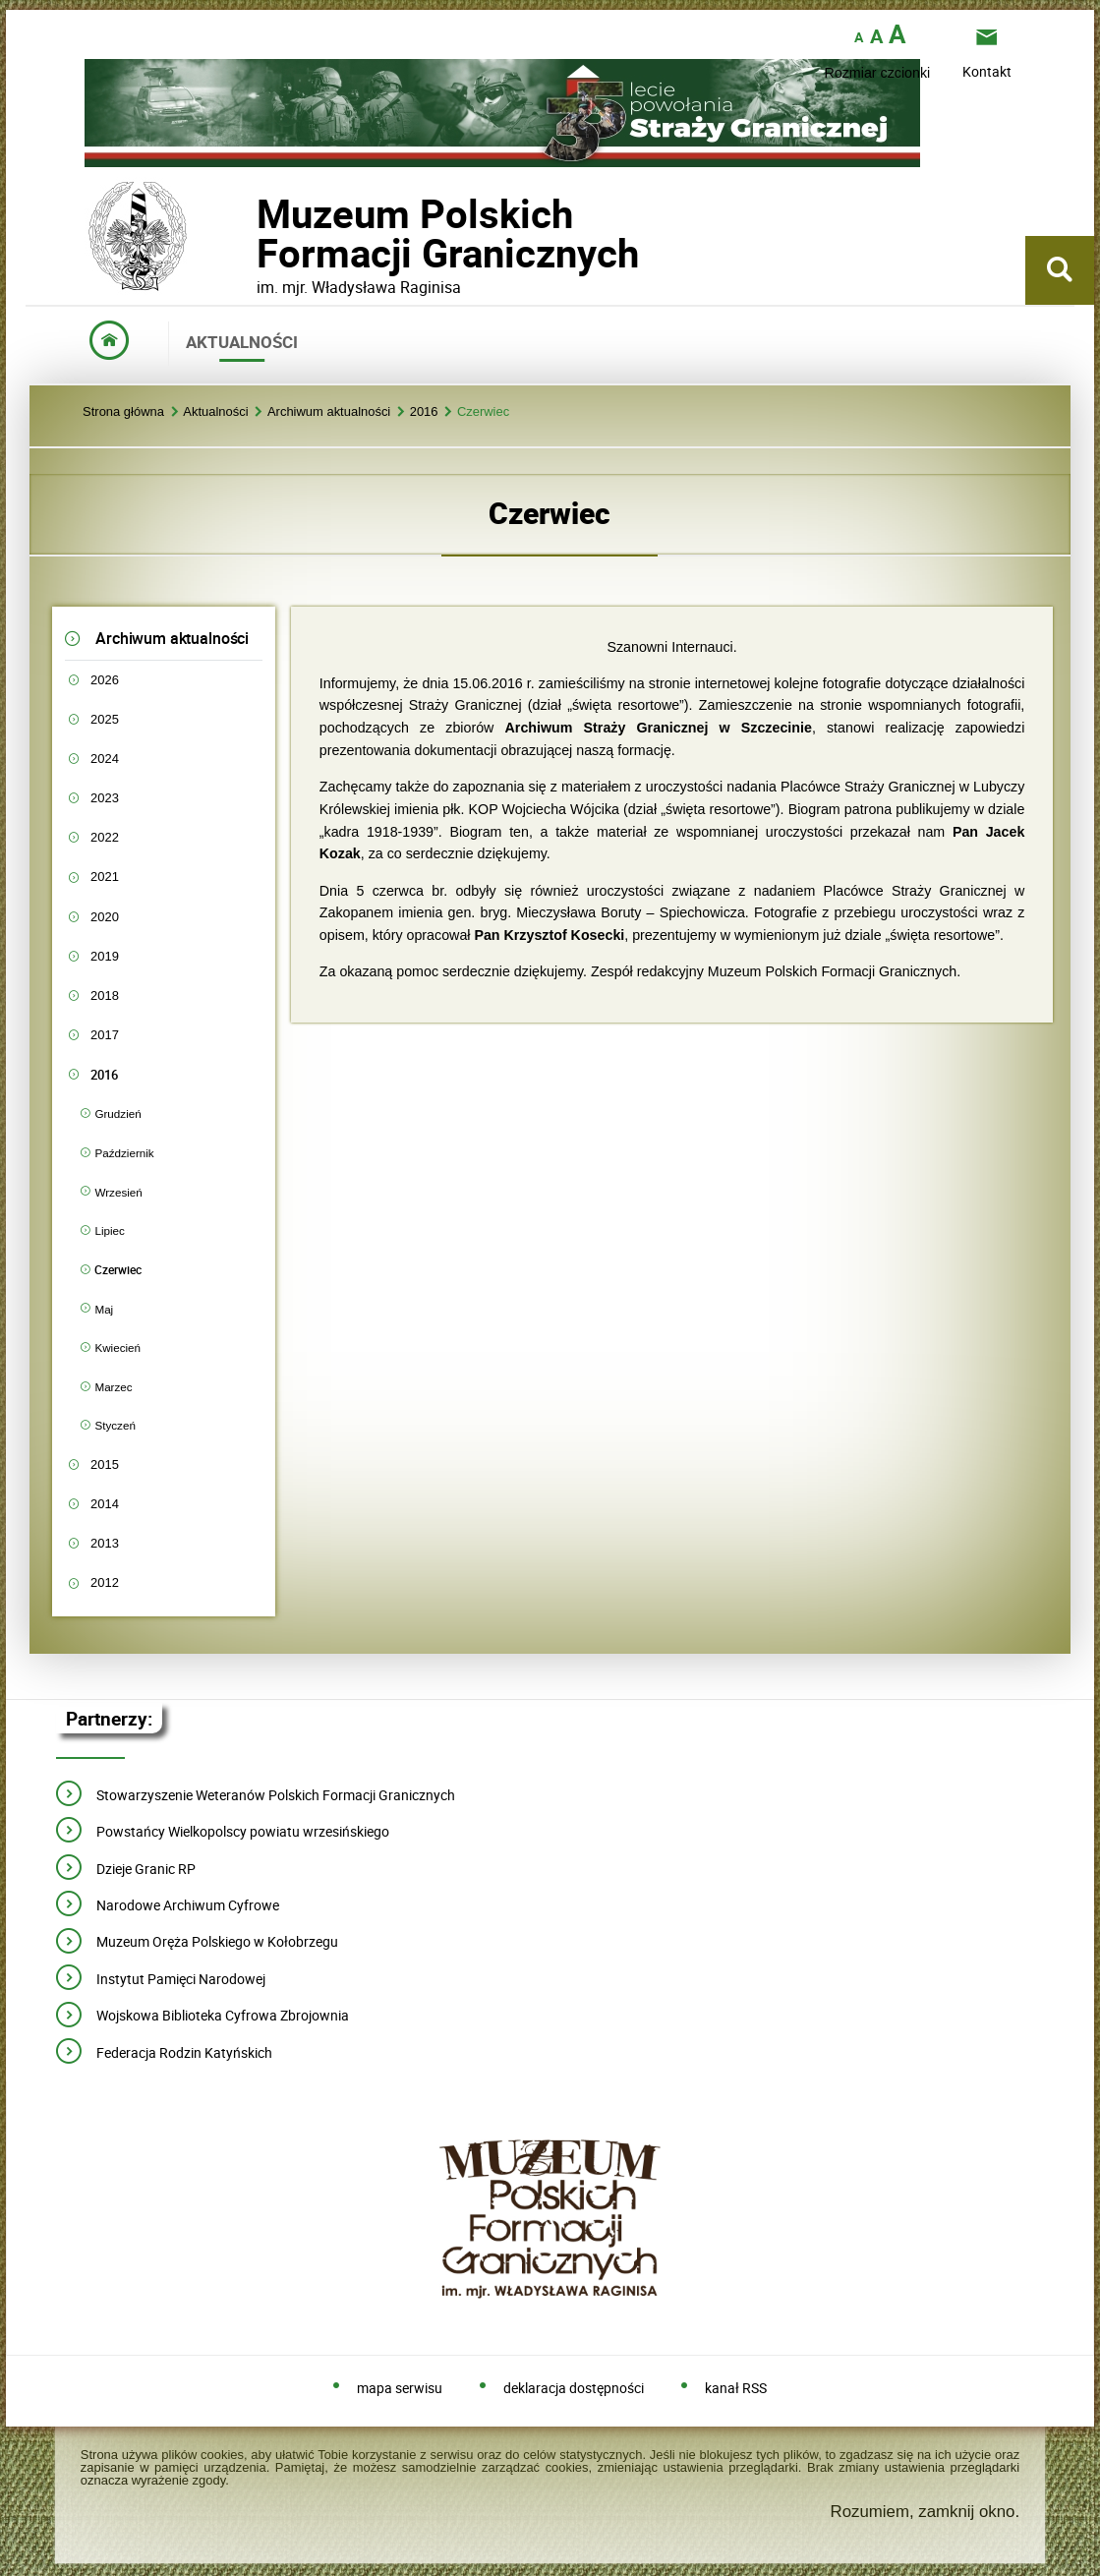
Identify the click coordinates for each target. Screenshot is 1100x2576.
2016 (424, 412)
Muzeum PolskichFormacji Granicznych (257, 233)
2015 (104, 1464)
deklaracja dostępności (573, 2388)
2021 (104, 876)
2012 (104, 1582)
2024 (104, 758)
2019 (104, 956)
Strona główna (123, 412)
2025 (104, 719)
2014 (104, 1503)
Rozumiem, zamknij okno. (924, 2511)
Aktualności (215, 412)
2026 (104, 680)
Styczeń (114, 1425)
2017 (104, 1034)
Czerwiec (483, 412)
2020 (104, 916)
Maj (103, 1309)
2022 (104, 837)
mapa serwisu (399, 2388)
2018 (104, 995)
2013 (104, 1543)
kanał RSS (736, 2388)
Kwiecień (117, 1347)
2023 (104, 797)
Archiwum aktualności (328, 412)
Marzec (113, 1386)
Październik (123, 1152)
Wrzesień (118, 1192)
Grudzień (117, 1113)
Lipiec (109, 1230)
